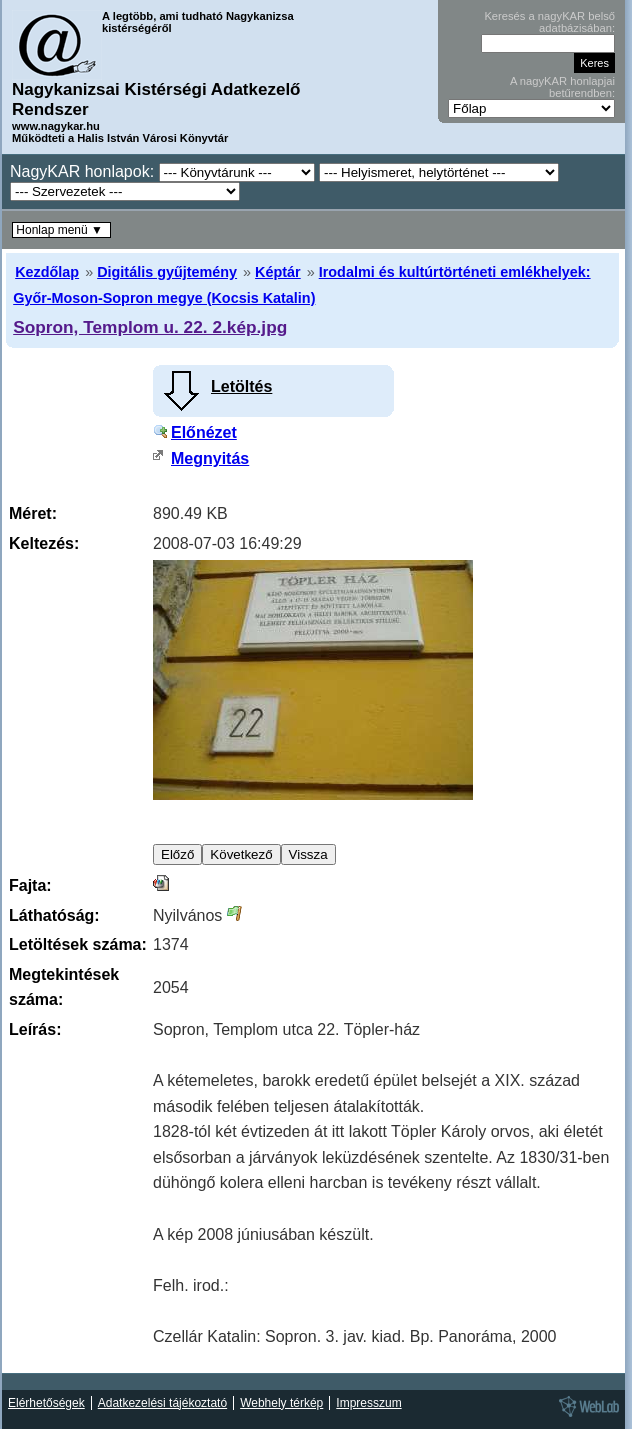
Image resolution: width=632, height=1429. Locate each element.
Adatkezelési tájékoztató (162, 1403)
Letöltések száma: (78, 944)
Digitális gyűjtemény (167, 272)
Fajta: (30, 885)
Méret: (33, 513)
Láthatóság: (54, 915)
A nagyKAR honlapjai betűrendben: (562, 87)
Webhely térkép (281, 1403)
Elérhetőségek (46, 1403)
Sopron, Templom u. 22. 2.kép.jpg (150, 327)
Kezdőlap (47, 272)
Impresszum (368, 1403)
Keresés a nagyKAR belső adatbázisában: (549, 22)
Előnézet (204, 432)
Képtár (278, 272)
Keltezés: (44, 543)
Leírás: (35, 1029)
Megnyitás (210, 458)
